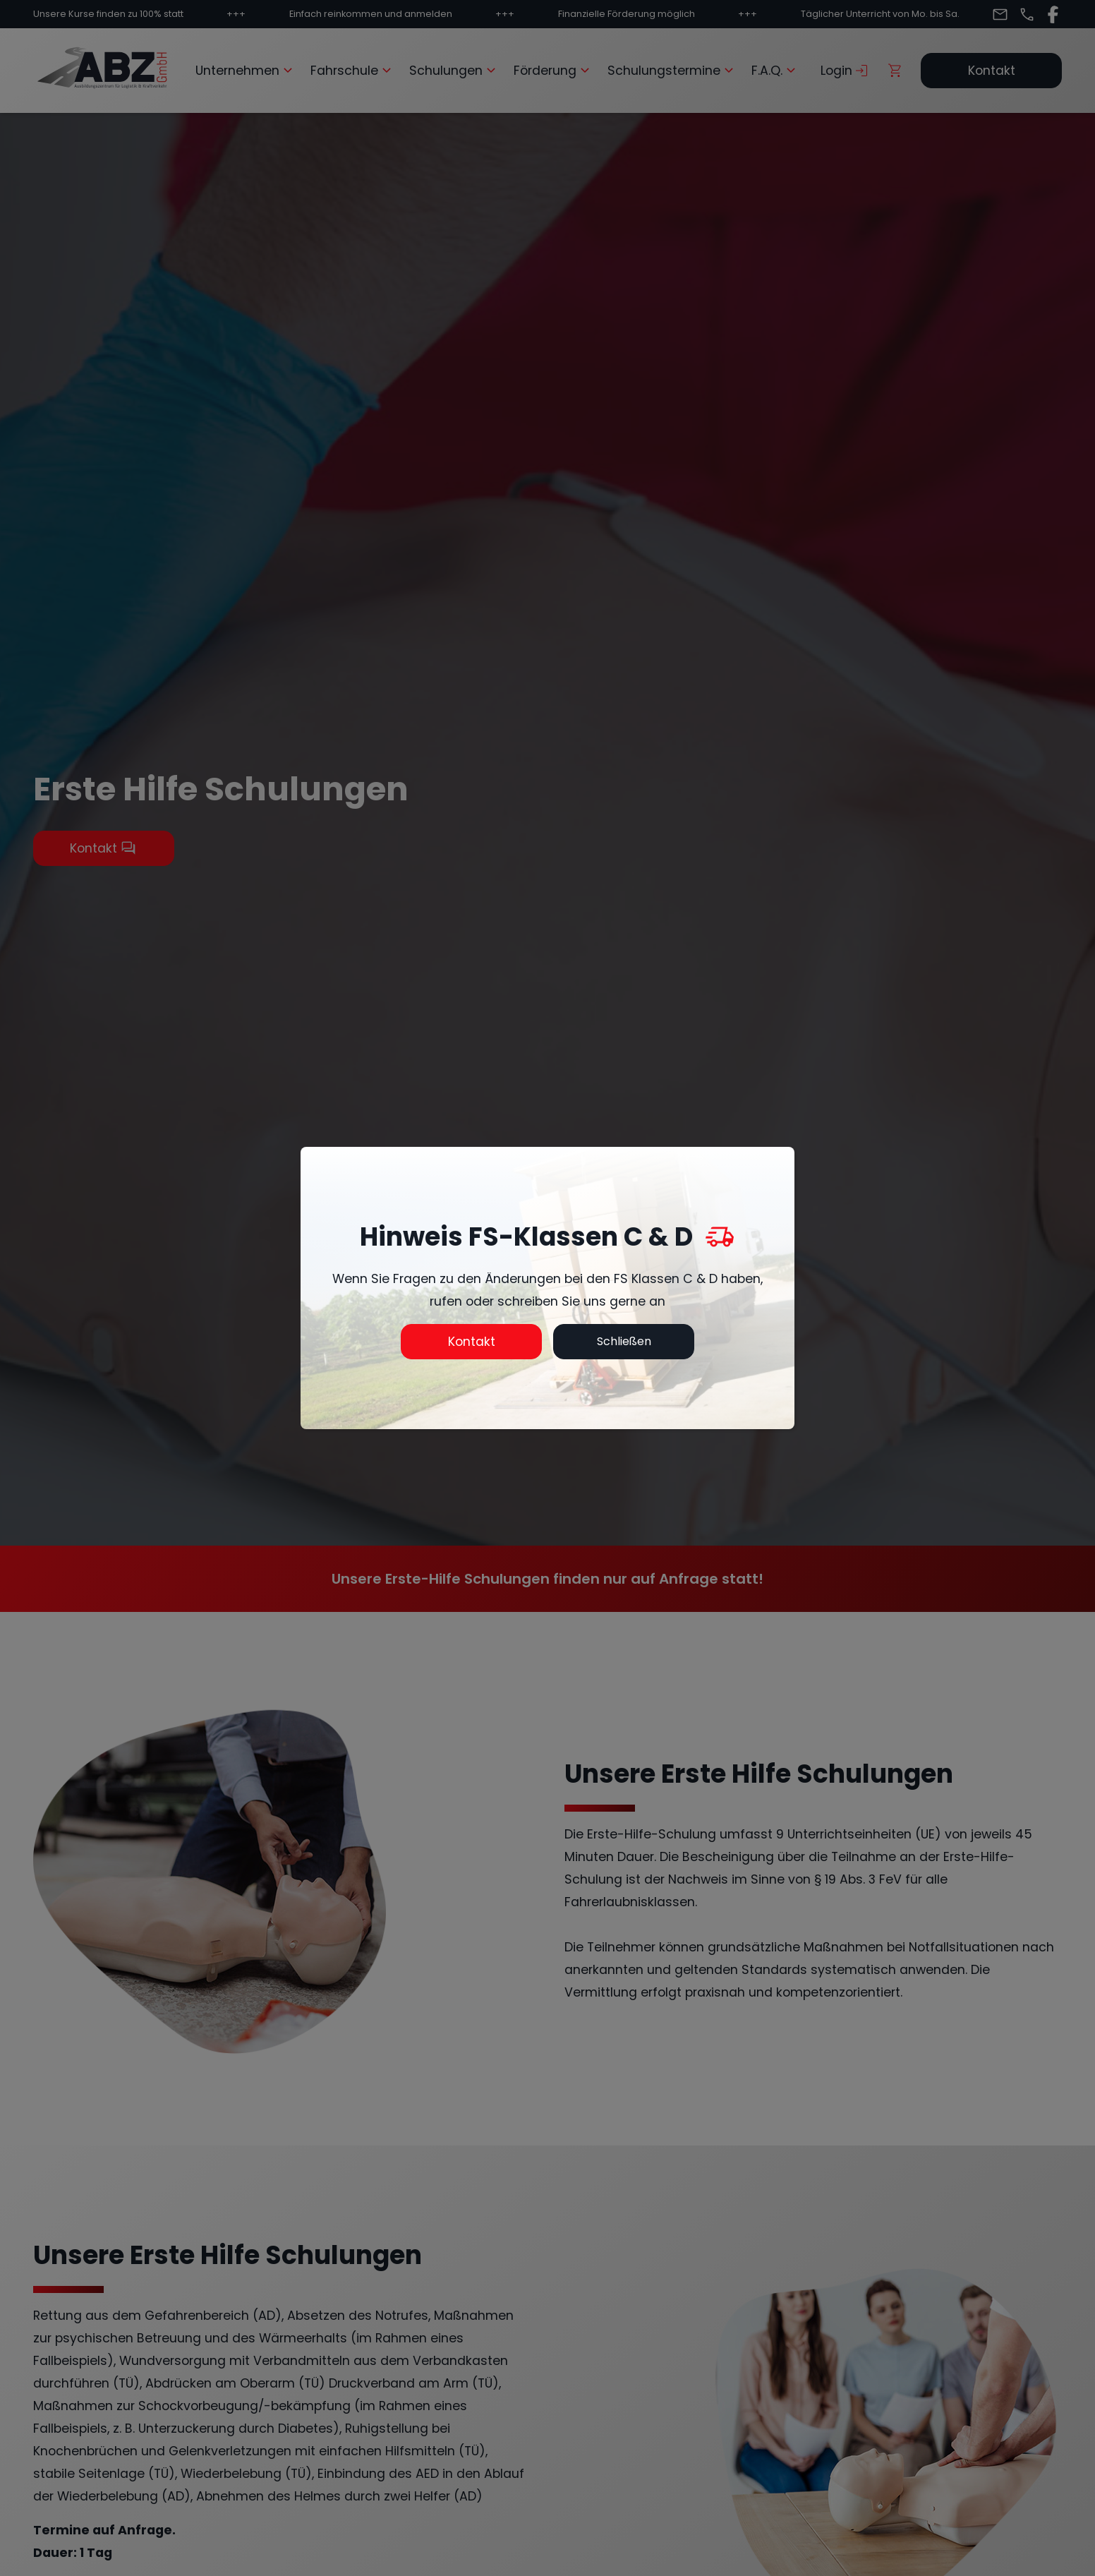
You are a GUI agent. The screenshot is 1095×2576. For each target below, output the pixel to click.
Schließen (624, 1341)
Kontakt (471, 1341)
